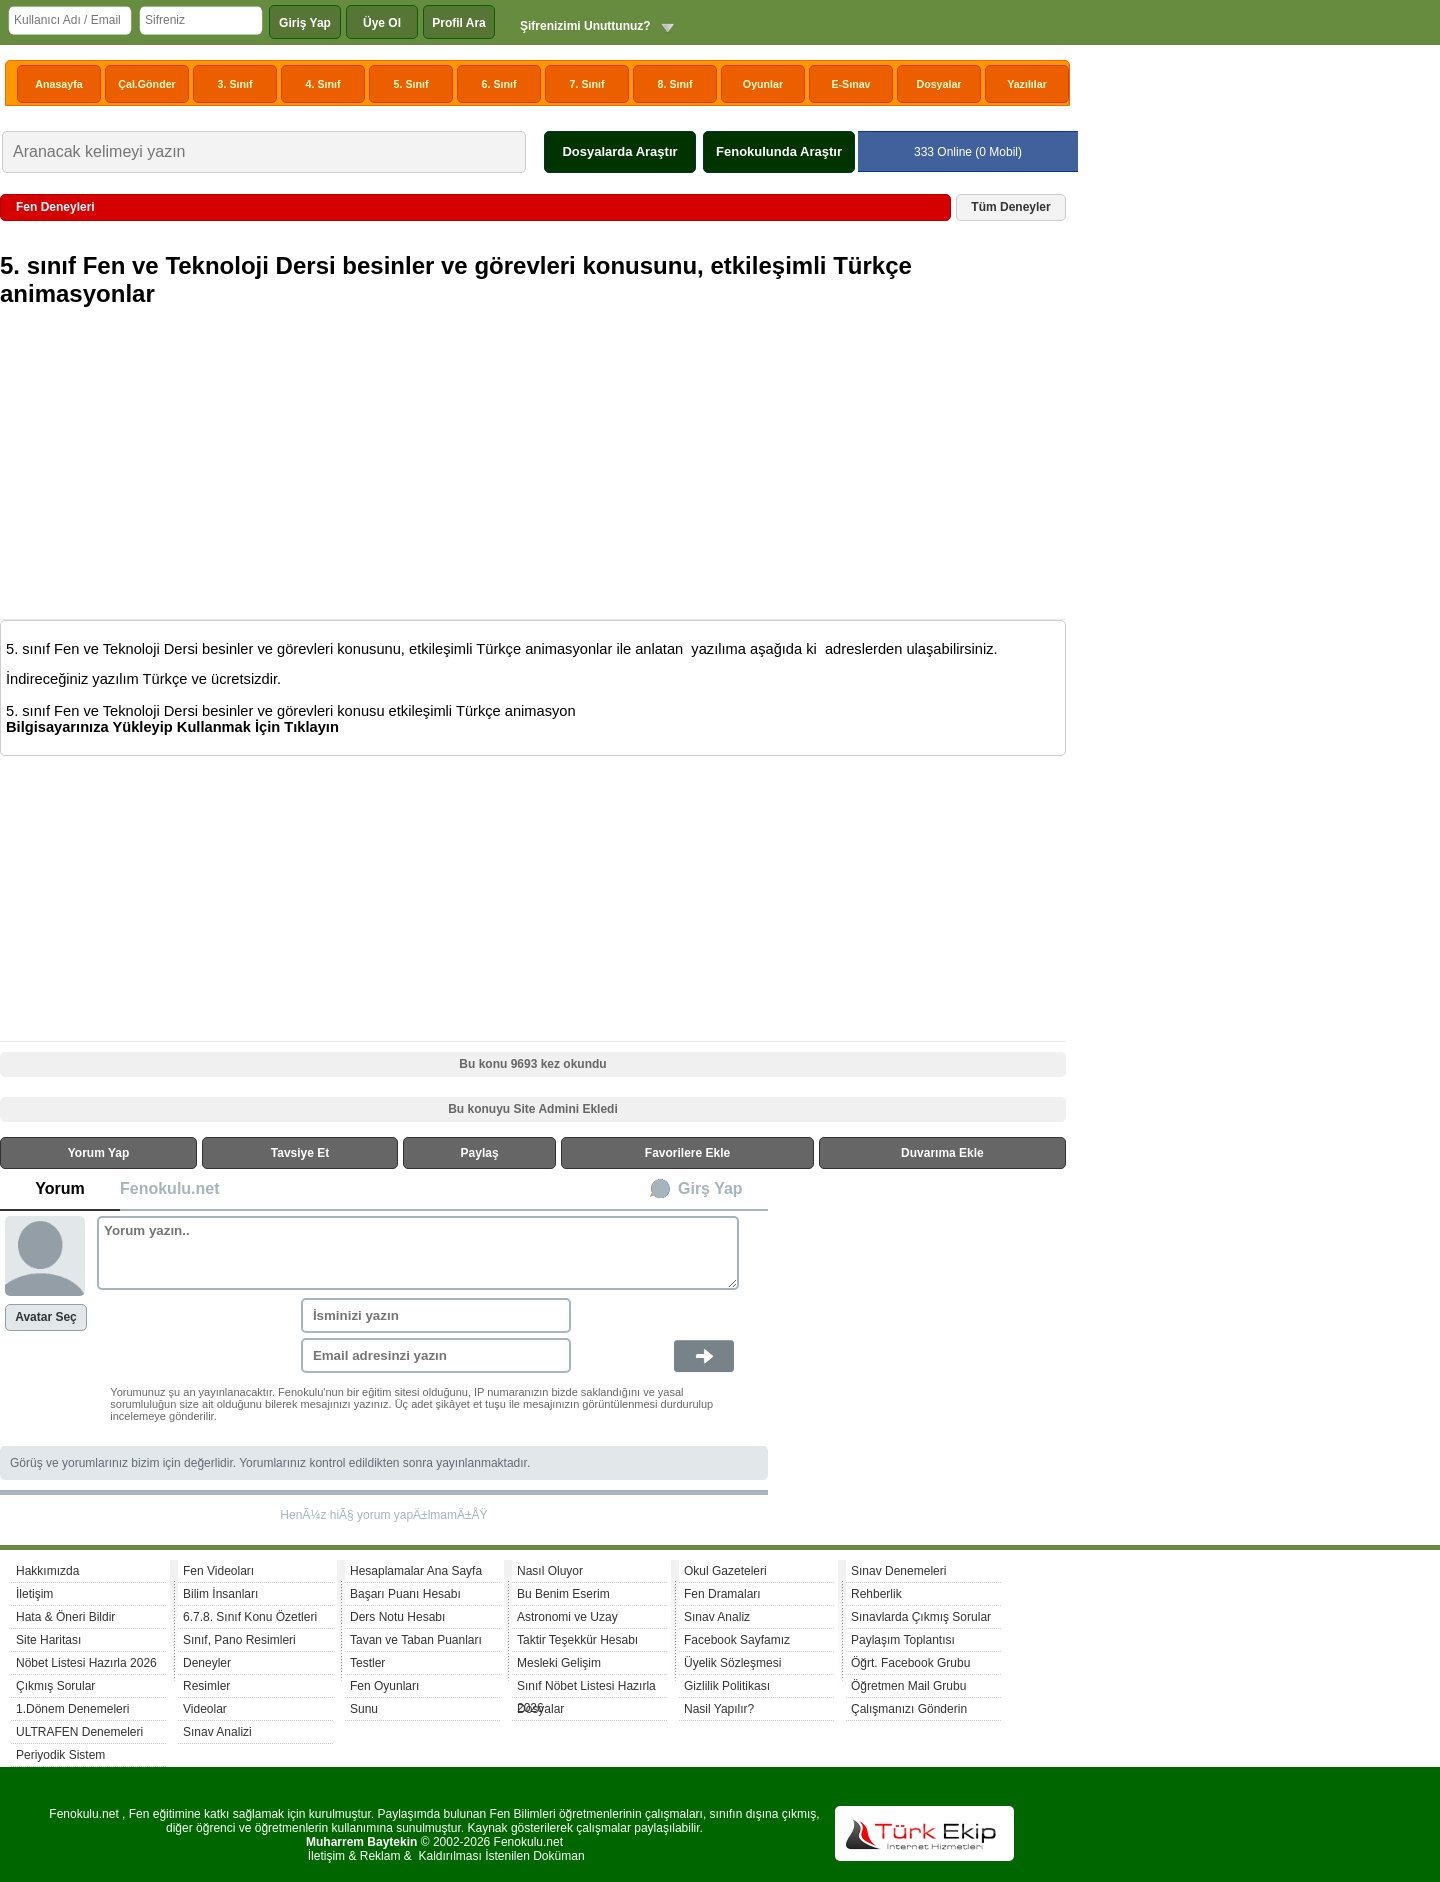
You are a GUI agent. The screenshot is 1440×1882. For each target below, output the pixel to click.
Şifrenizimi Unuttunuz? (585, 26)
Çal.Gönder (146, 84)
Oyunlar (763, 84)
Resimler (206, 1686)
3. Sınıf (235, 84)
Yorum (59, 1188)
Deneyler (207, 1663)
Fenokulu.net (170, 1188)
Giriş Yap (305, 23)
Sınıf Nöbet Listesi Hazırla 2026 (586, 1688)
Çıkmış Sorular (55, 1686)
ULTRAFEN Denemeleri (79, 1732)
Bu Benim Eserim (563, 1594)
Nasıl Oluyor (550, 1571)
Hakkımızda (47, 1571)
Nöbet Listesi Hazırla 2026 (86, 1663)
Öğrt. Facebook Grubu (910, 1663)
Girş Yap (710, 1188)
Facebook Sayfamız (737, 1640)
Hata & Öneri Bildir (65, 1617)
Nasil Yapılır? (719, 1709)
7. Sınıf (587, 84)
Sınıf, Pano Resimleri (239, 1640)
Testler (367, 1663)
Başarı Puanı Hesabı (405, 1594)
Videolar (205, 1709)
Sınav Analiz (717, 1617)
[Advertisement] (535, 476)
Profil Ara (459, 23)
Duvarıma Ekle (942, 1153)
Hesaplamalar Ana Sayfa (416, 1571)
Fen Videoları (218, 1571)
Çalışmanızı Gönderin (909, 1709)
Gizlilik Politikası (727, 1686)
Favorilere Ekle (687, 1153)
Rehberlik (876, 1594)
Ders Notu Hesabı (397, 1617)
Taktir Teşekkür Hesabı (577, 1640)
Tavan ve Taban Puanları (416, 1640)
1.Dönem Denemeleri (72, 1709)
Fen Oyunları (384, 1686)
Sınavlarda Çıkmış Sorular (921, 1617)
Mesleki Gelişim (559, 1663)
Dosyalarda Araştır (619, 151)
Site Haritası (48, 1640)
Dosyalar (938, 84)
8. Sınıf (675, 84)
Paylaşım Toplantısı (903, 1640)
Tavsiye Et (300, 1153)
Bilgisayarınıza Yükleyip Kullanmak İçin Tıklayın (172, 727)
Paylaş (480, 1153)
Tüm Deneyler (1010, 207)
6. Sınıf (499, 84)
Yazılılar (1027, 84)
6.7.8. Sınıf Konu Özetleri (250, 1617)
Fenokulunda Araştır (779, 151)
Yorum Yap (99, 1153)
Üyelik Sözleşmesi (732, 1663)
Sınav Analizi (217, 1732)
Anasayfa (58, 84)
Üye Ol (382, 23)
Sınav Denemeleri (898, 1571)
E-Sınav (850, 84)
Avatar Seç (46, 1317)
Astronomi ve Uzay (567, 1617)
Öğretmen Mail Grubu (908, 1686)
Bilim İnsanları (220, 1594)
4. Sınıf (323, 84)
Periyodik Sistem (60, 1755)
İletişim (34, 1594)
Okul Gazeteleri (725, 1571)
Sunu (364, 1709)
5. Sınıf (411, 84)
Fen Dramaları (722, 1594)
